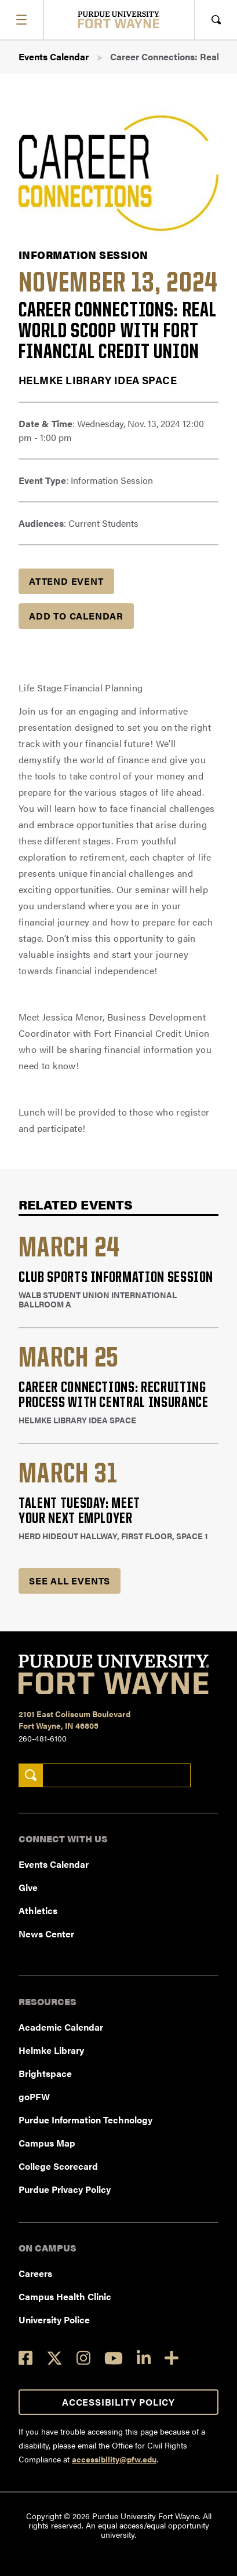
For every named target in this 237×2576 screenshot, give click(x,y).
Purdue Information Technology (85, 2119)
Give (28, 1887)
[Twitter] (54, 2358)
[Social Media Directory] (171, 2358)
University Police (54, 2319)
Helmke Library (51, 2050)
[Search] (30, 1775)
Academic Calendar (61, 2027)
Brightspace (45, 2073)
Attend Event (66, 581)
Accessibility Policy (118, 2402)
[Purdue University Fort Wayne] (118, 19)
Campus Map (47, 2142)
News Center (46, 1933)
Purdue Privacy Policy (65, 2189)
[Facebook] (25, 2358)
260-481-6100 (43, 1738)
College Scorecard (58, 2166)
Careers (35, 2273)
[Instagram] (83, 2358)
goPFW (34, 2096)
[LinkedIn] (144, 2358)
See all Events (69, 1580)
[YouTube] (113, 2358)
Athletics (38, 1910)
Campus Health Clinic (65, 2296)
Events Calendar (54, 56)
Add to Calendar (76, 615)
